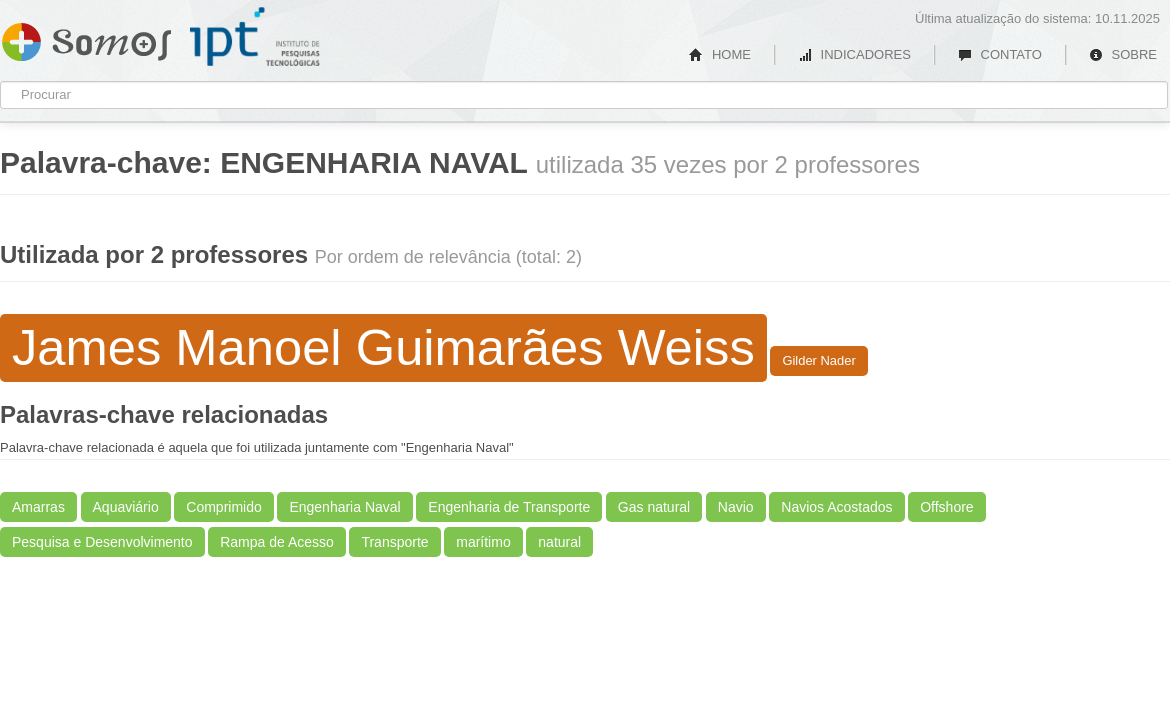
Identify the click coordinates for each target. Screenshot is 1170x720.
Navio (736, 507)
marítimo (483, 542)
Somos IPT (86, 38)
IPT (255, 37)
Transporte (394, 542)
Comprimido (223, 507)
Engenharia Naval (344, 507)
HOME (720, 54)
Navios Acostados (836, 507)
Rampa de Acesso (277, 542)
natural (559, 542)
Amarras (38, 507)
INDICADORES (854, 54)
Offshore (946, 507)
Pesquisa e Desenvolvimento (102, 542)
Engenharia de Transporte (509, 507)
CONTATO (1000, 54)
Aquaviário (126, 507)
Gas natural (654, 507)
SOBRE (1123, 54)
